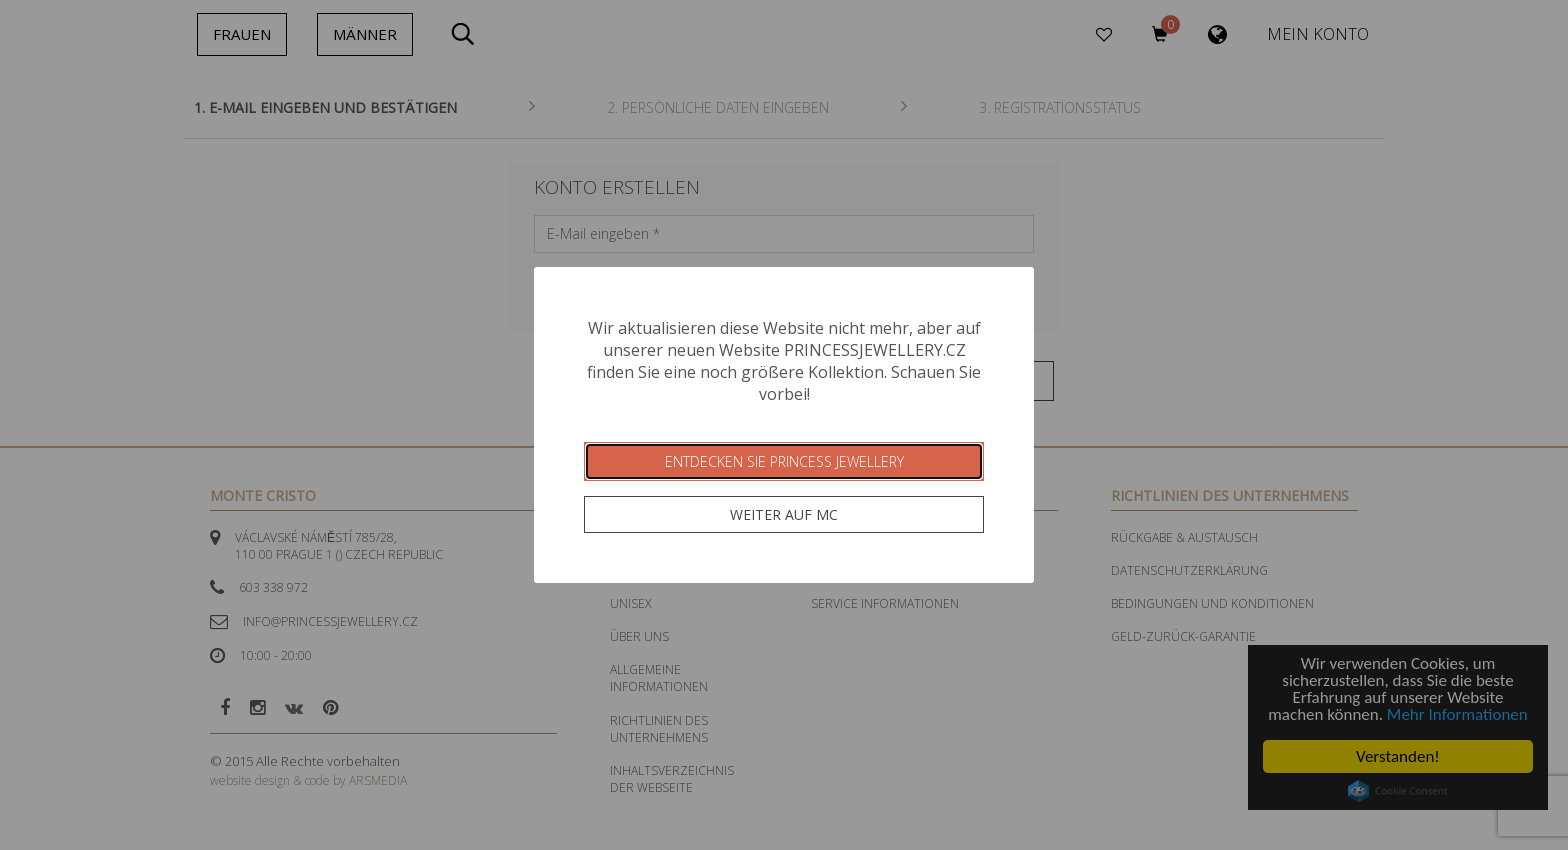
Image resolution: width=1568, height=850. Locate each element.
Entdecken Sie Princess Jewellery (784, 461)
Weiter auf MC (784, 514)
